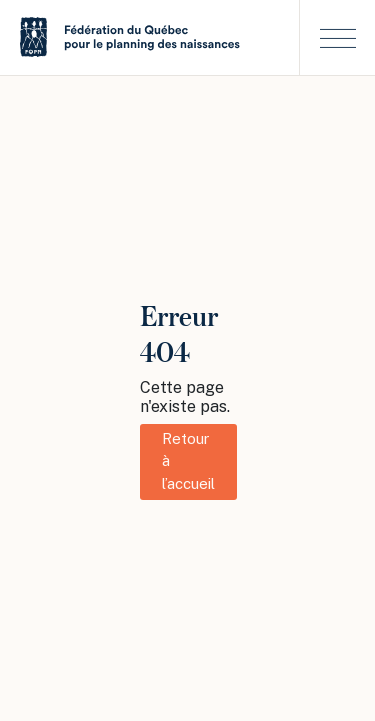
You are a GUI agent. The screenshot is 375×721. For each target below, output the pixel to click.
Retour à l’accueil (188, 461)
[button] (337, 37)
